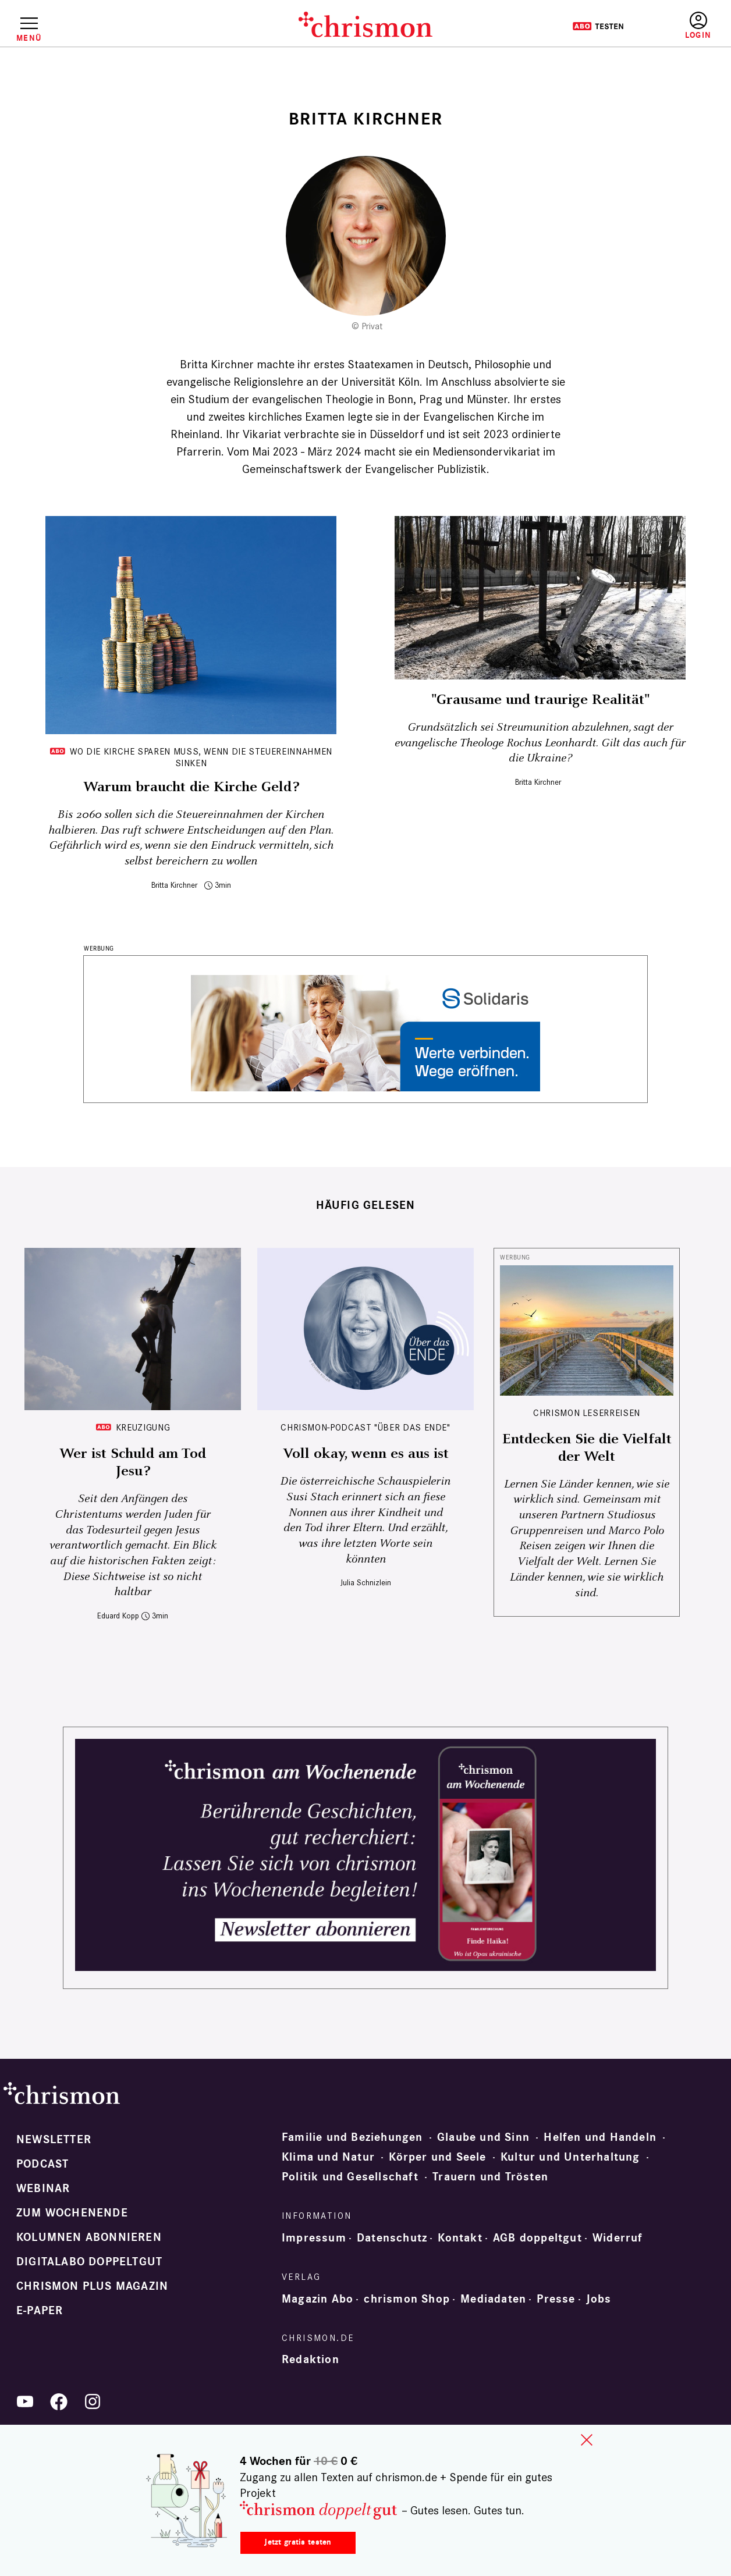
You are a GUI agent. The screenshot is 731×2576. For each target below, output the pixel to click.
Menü (28, 37)
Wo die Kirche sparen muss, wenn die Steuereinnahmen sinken (201, 757)
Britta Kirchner (174, 885)
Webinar (43, 2189)
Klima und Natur (328, 2157)
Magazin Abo (317, 2299)
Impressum (314, 2238)
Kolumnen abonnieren (89, 2237)
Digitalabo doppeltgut (89, 2262)
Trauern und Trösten (490, 2177)
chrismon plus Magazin (92, 2286)
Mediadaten (493, 2299)
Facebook (59, 2401)
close (586, 2440)
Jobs (599, 2299)
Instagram (92, 2401)
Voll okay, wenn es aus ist (366, 1454)
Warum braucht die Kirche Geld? (191, 787)
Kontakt (460, 2238)
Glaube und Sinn (483, 2137)
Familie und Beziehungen (352, 2137)
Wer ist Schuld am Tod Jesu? (132, 1462)
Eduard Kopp (118, 1616)
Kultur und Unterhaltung (570, 2157)
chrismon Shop (407, 2299)
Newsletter (53, 2140)
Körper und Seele (437, 2157)
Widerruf (617, 2238)
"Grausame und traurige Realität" (540, 700)
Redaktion (310, 2360)
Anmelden (698, 26)
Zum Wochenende (72, 2213)
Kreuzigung (143, 1427)
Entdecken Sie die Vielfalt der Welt (587, 1448)
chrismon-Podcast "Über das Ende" (365, 1427)
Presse (556, 2299)
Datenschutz (392, 2238)
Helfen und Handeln (600, 2137)
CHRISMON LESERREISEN (586, 1412)
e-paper (39, 2311)
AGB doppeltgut (537, 2238)
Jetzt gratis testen (297, 2542)
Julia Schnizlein (365, 1583)
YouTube (25, 2401)
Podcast (42, 2164)
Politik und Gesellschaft (350, 2177)
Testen (598, 26)
